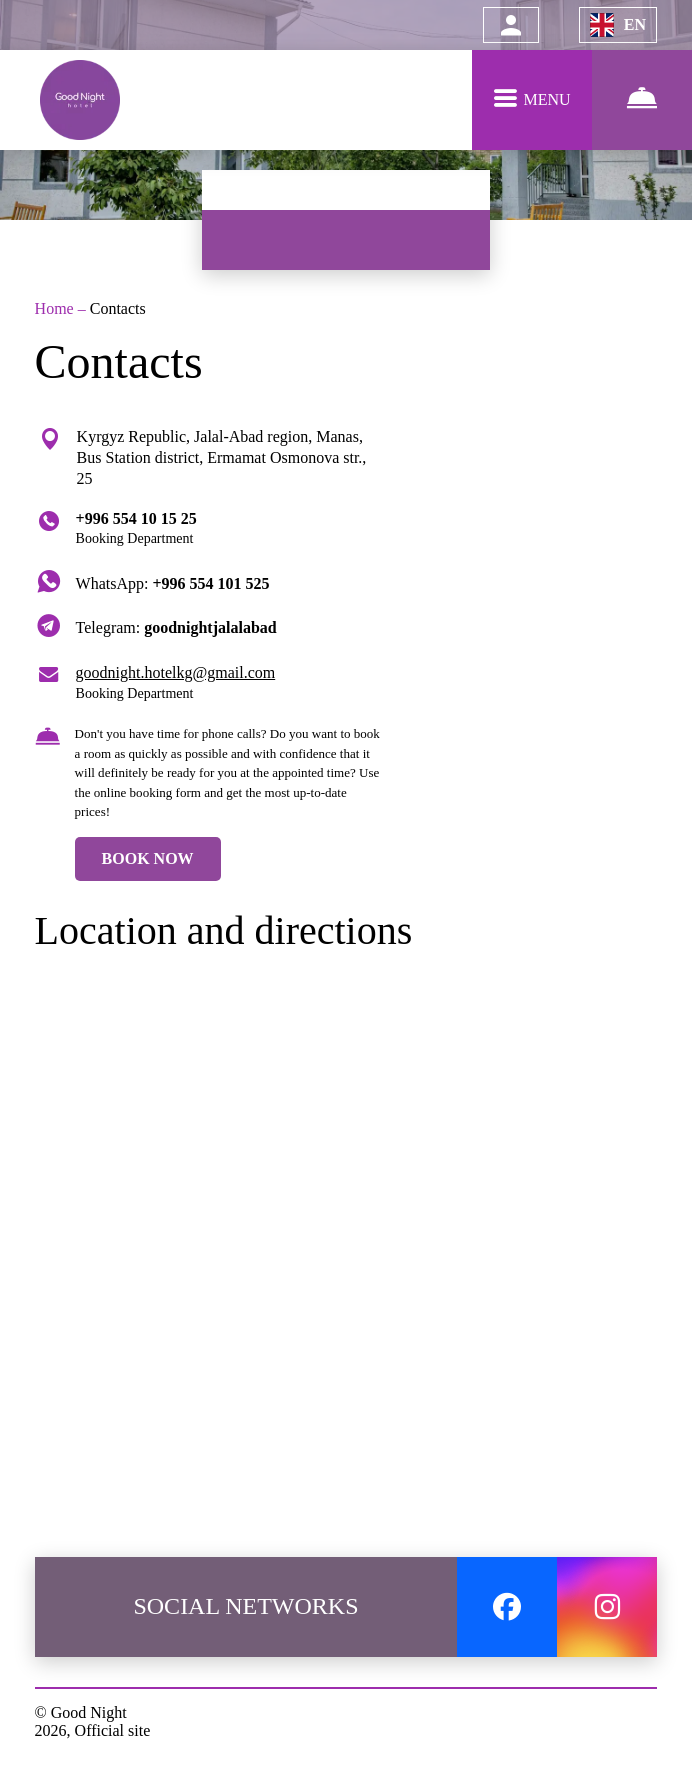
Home (56, 308)
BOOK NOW (148, 858)
